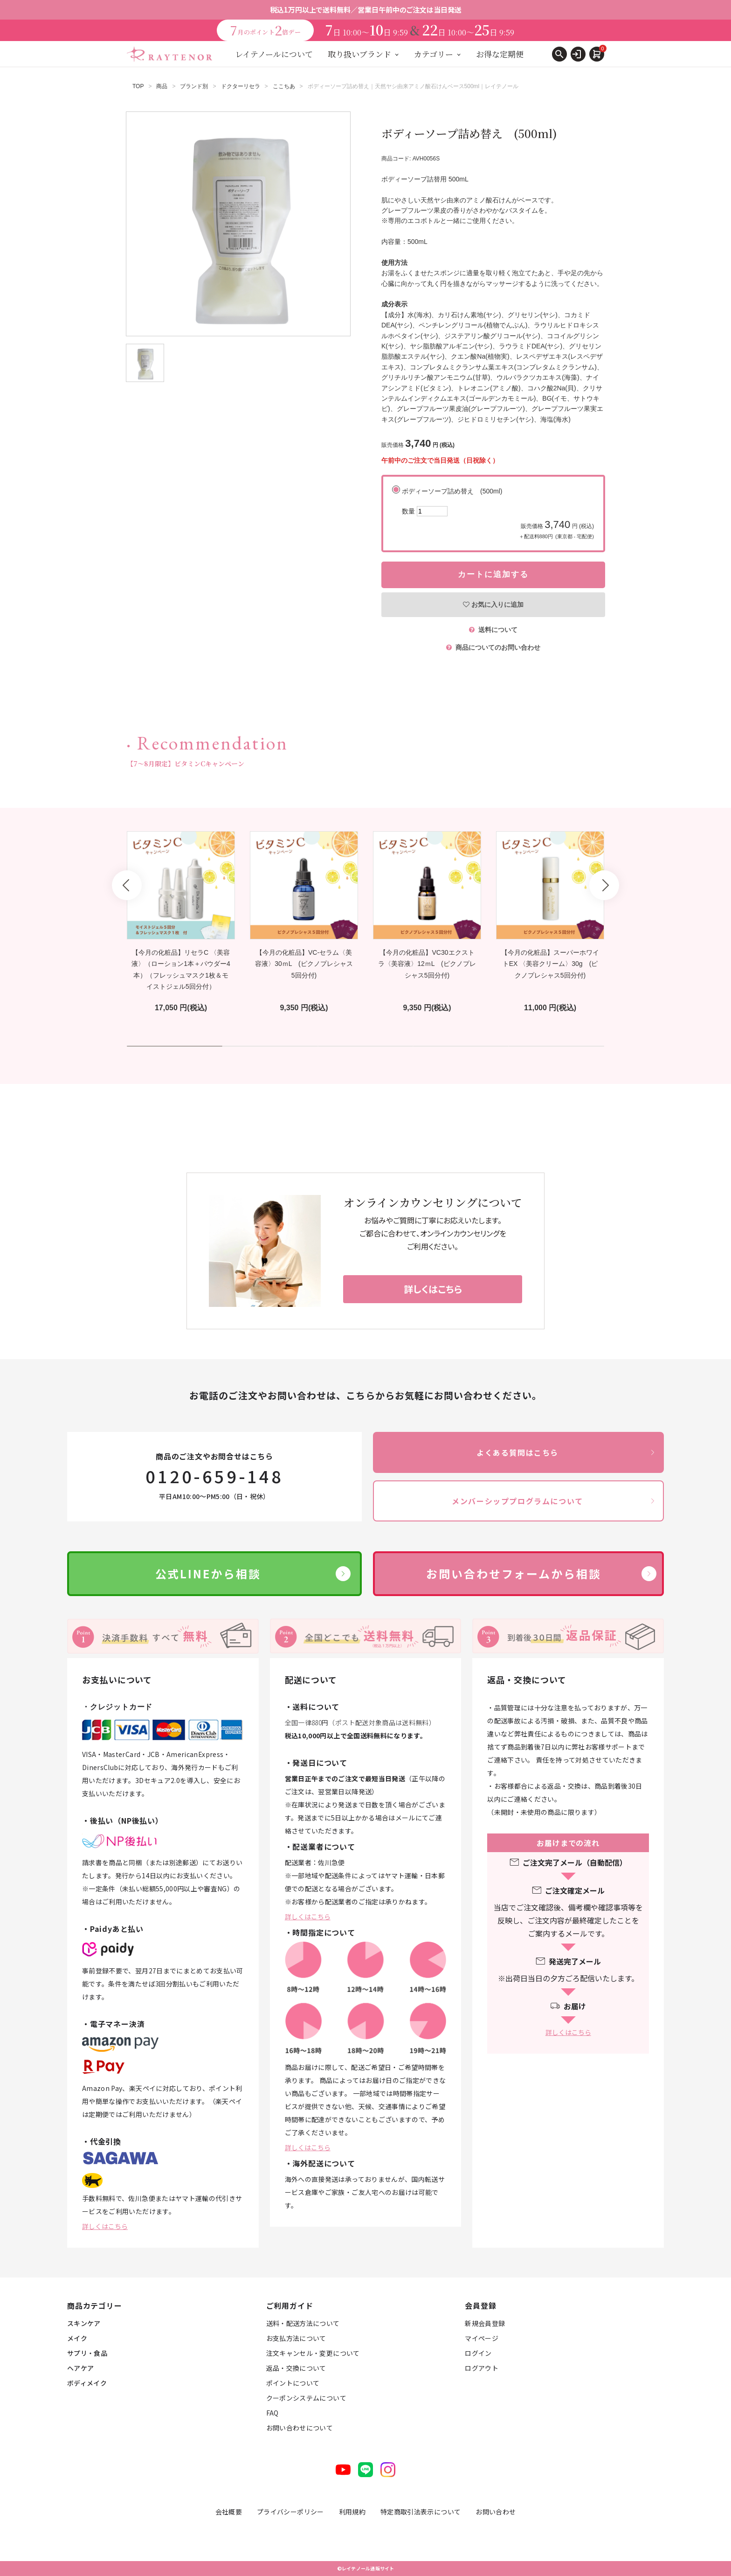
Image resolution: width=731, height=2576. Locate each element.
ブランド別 (194, 86)
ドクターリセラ (240, 86)
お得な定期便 (500, 54)
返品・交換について (296, 2368)
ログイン (478, 2353)
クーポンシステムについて (306, 2397)
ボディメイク (87, 2383)
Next (604, 885)
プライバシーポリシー (290, 2511)
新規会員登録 (485, 2323)
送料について (493, 629)
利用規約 (352, 2511)
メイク (77, 2338)
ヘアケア (80, 2368)
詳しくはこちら (105, 2226)
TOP (138, 86)
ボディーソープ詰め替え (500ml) (498, 514)
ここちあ (284, 86)
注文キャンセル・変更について (313, 2353)
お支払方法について (296, 2338)
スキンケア (84, 2323)
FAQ (272, 2412)
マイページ (481, 2338)
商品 (161, 86)
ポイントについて (293, 2383)
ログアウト (481, 2368)
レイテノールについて (274, 54)
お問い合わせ (496, 2511)
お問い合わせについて (299, 2427)
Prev (127, 885)
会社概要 (228, 2511)
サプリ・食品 (87, 2353)
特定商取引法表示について (420, 2511)
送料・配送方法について (303, 2323)
